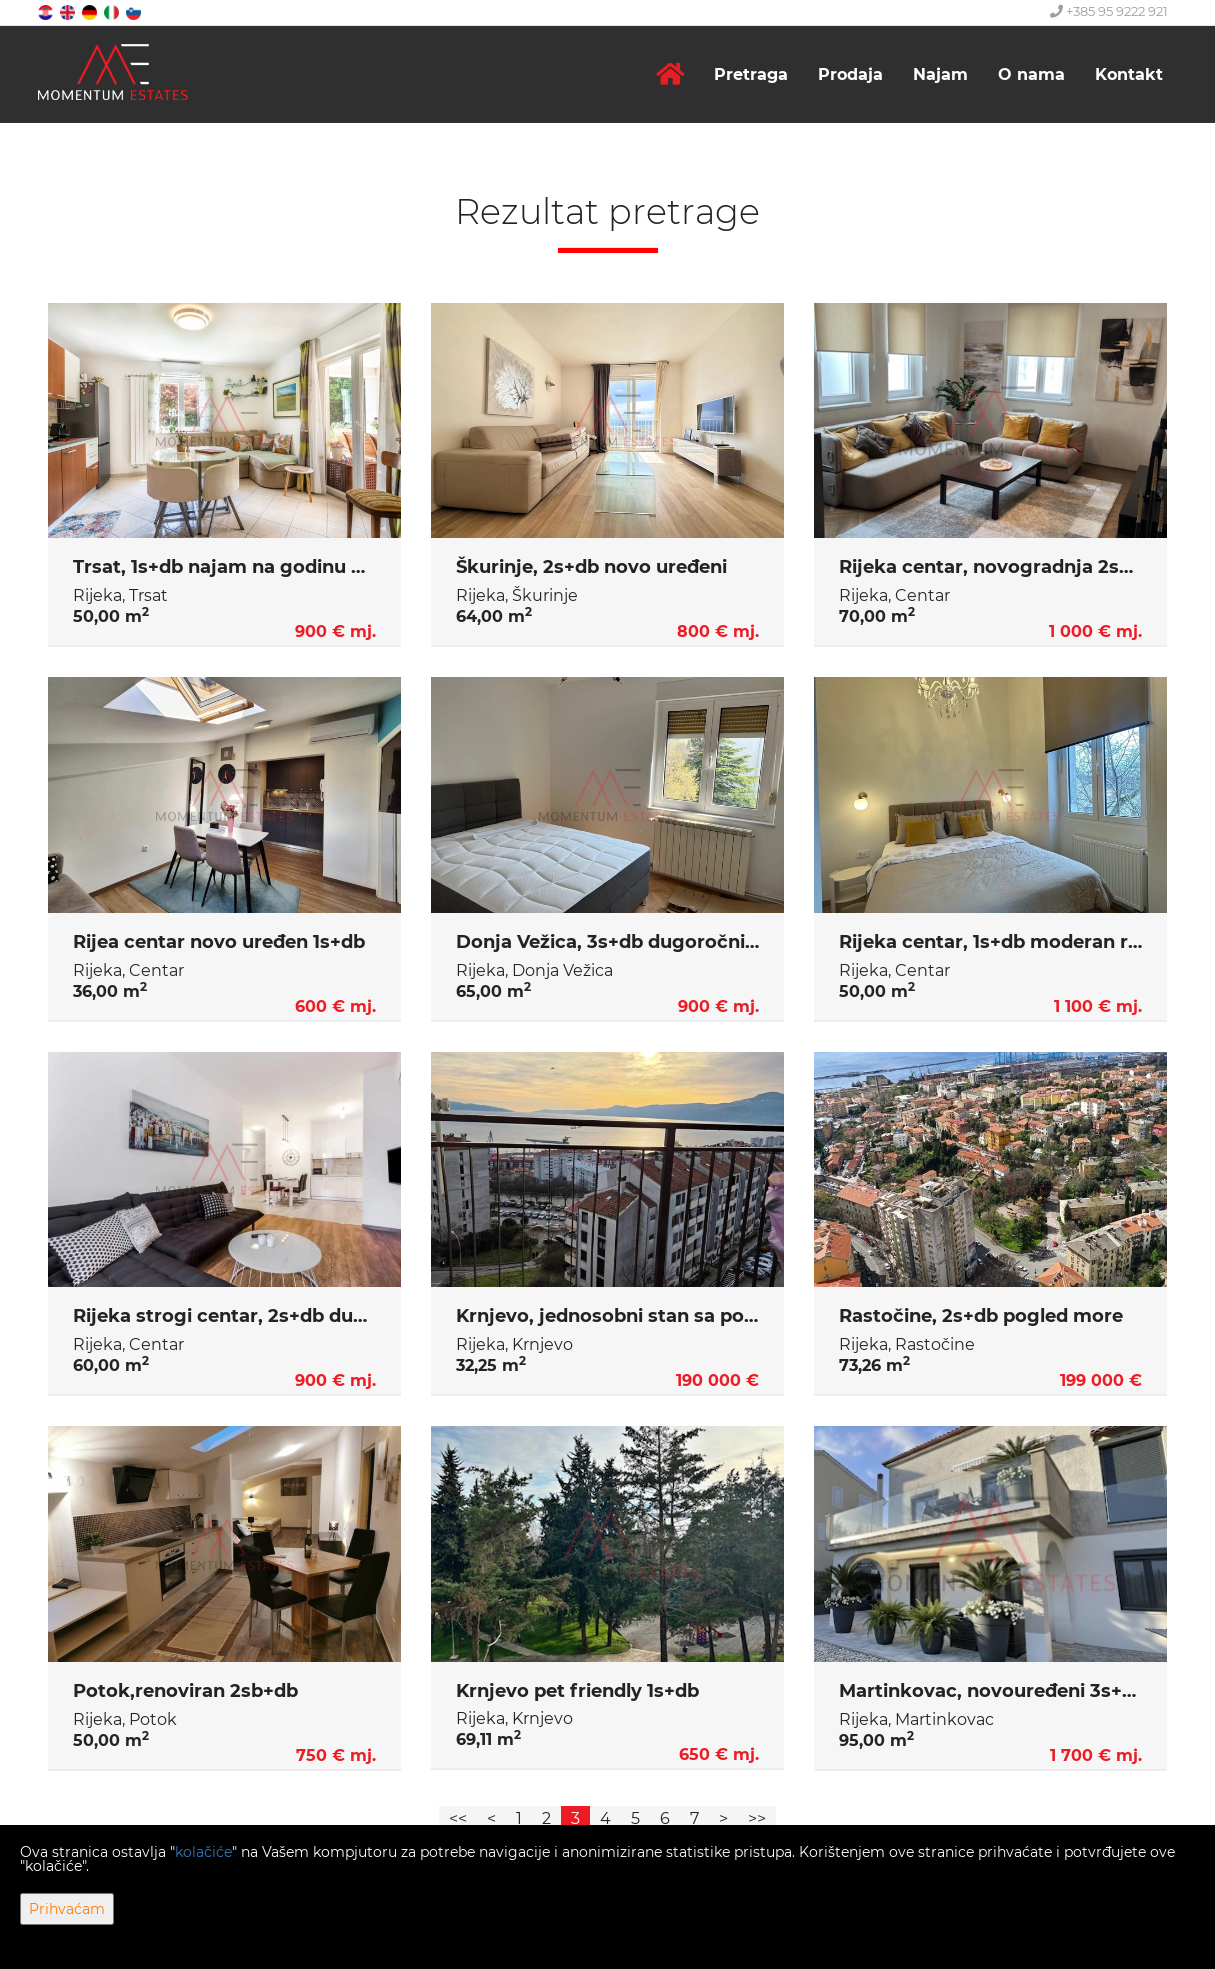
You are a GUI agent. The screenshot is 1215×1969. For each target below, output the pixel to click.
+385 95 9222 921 (1109, 11)
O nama (1031, 74)
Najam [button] (940, 74)
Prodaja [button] (850, 74)
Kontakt (1129, 74)
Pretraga (751, 74)
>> (757, 1818)
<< (458, 1818)
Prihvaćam (67, 1909)
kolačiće (203, 1852)
